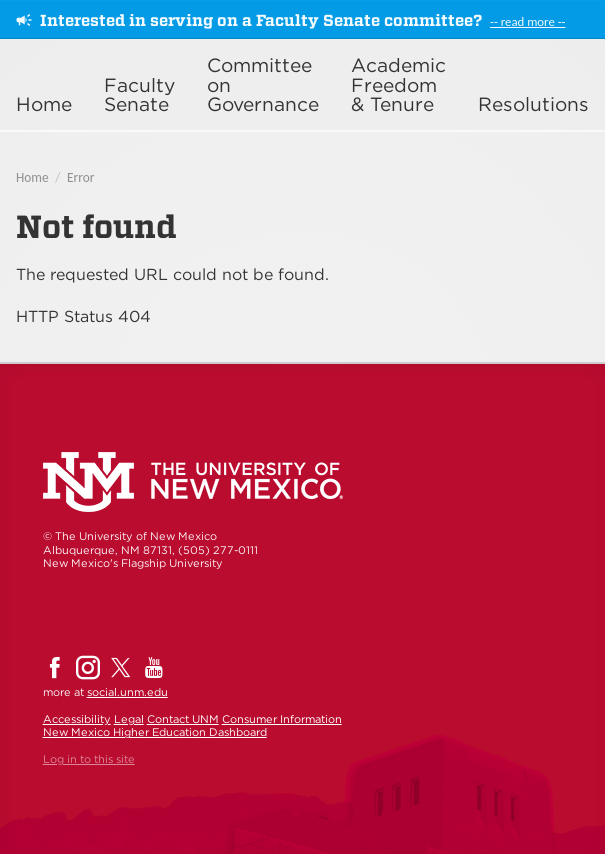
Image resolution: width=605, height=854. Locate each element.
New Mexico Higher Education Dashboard (155, 732)
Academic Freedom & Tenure (398, 84)
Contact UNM (183, 719)
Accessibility (77, 719)
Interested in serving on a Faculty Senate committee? (261, 20)
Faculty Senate (139, 95)
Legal (129, 719)
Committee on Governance (263, 84)
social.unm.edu (127, 692)
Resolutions (533, 104)
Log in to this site (89, 759)
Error (80, 177)
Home (44, 104)
